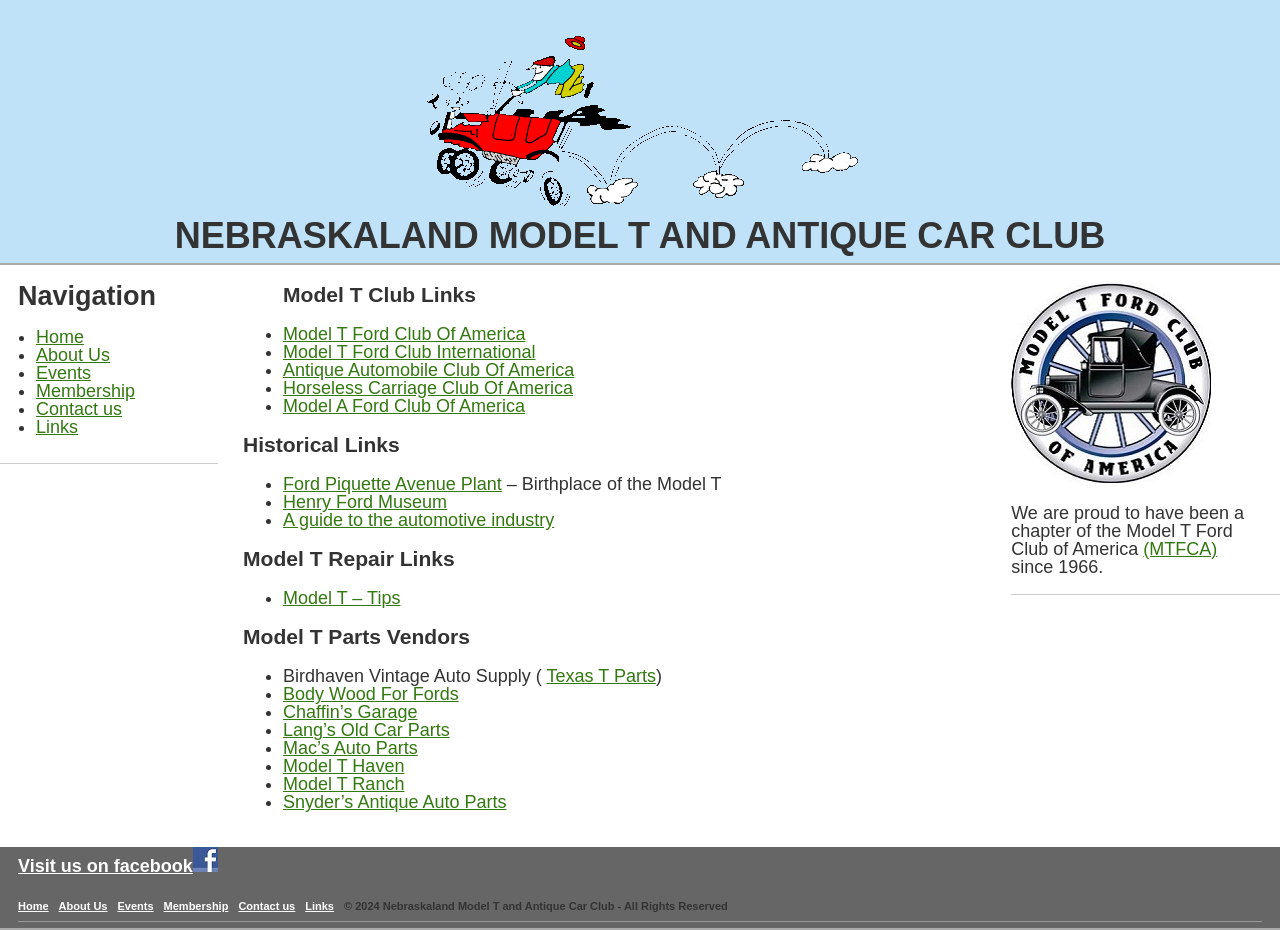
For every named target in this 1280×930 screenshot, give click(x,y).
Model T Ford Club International (409, 352)
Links (57, 427)
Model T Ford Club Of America (404, 334)
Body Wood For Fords (371, 694)
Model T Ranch (343, 784)
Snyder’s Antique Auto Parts (394, 802)
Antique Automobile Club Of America (428, 370)
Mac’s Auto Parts (350, 748)
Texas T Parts (601, 676)
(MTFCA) (1180, 549)
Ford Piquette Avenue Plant (392, 484)
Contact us (79, 409)
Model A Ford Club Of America (404, 406)
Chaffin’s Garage (350, 712)
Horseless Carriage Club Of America (428, 388)
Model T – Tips (341, 598)
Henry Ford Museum (365, 502)
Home (60, 337)
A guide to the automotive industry (418, 520)
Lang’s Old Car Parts (366, 730)
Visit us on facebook (105, 866)
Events (63, 373)
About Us (73, 355)
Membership (85, 391)
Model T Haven (343, 766)
